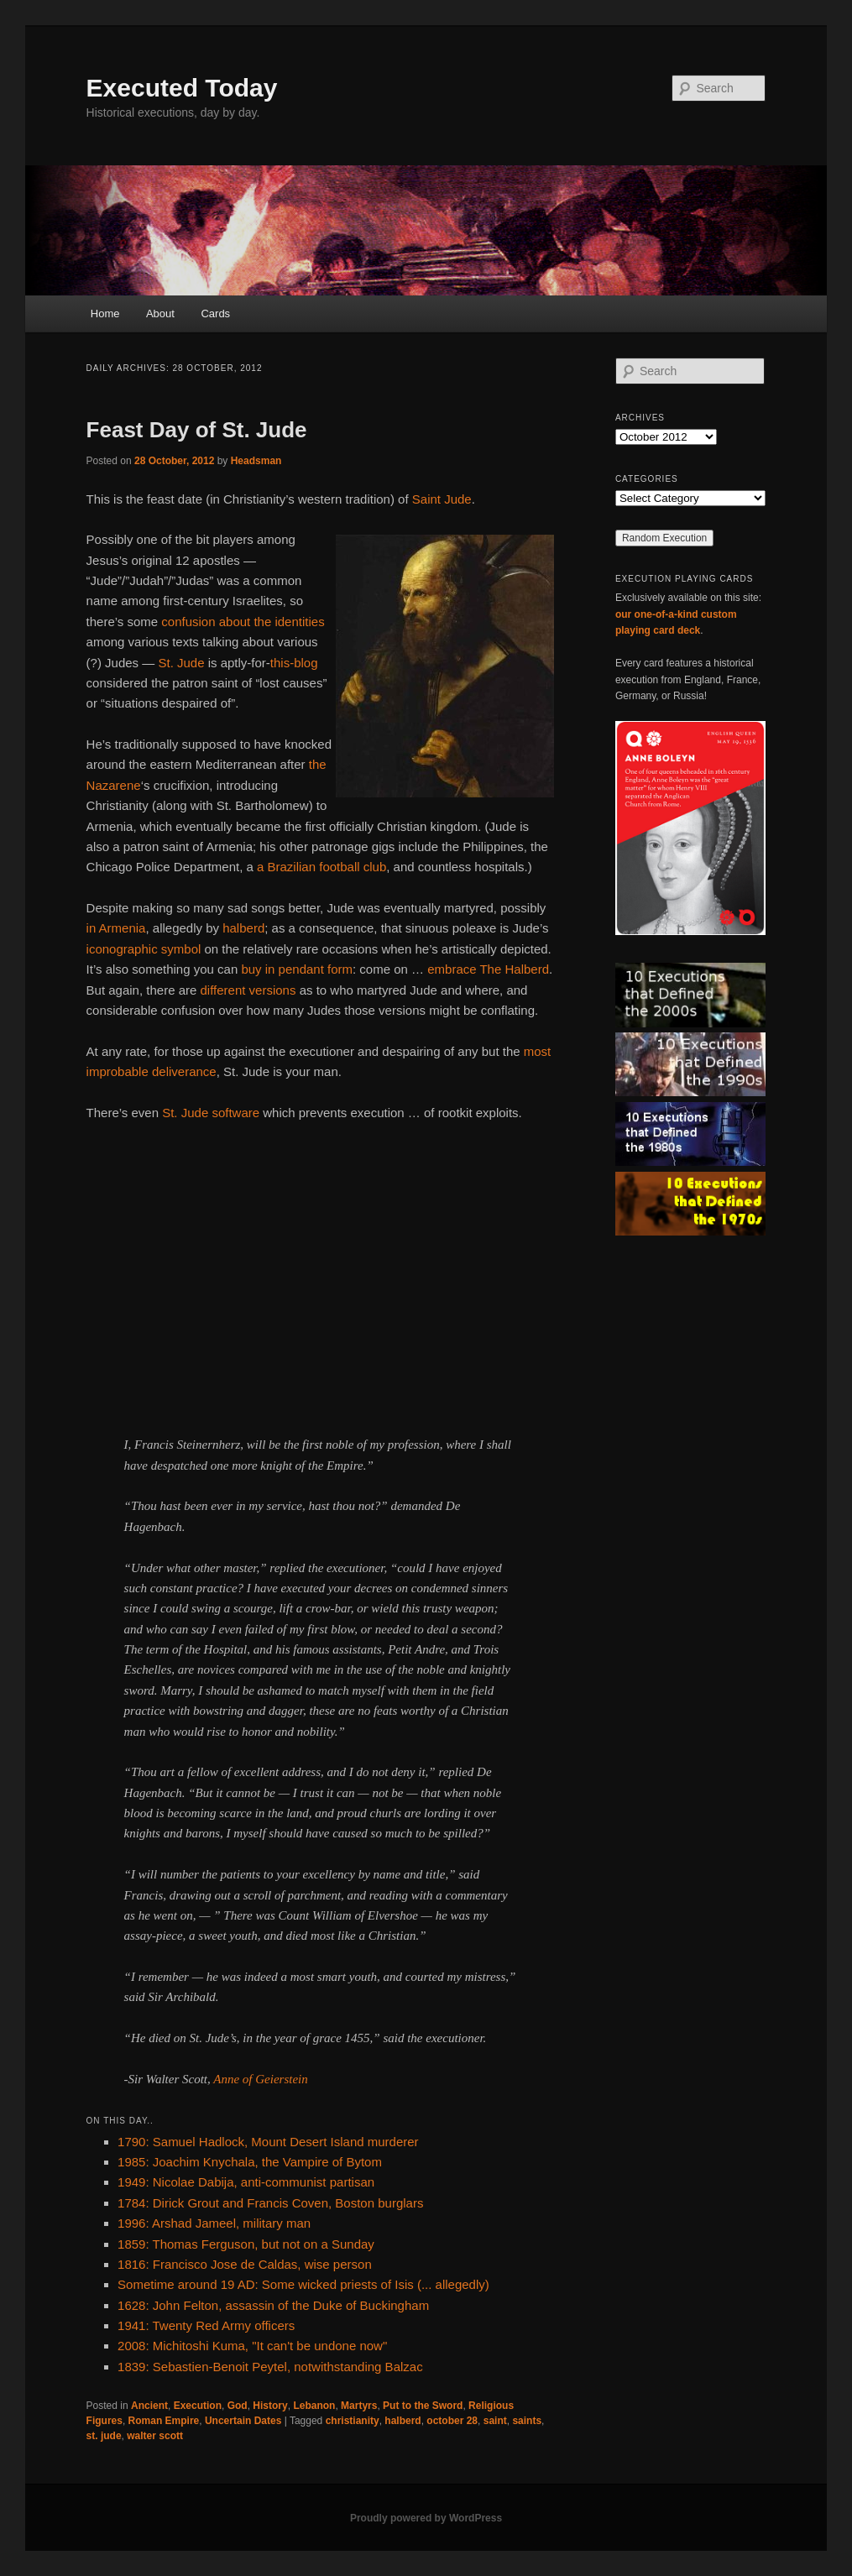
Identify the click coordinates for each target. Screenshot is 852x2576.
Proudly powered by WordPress (426, 2518)
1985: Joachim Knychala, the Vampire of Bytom (250, 2162)
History (270, 2405)
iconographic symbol (143, 949)
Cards (215, 313)
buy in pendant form (297, 969)
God (237, 2405)
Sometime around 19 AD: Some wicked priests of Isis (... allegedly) (303, 2284)
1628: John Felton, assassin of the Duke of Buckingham (273, 2305)
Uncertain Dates (243, 2421)
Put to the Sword (423, 2405)
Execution (198, 2405)
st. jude (104, 2436)
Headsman (256, 461)
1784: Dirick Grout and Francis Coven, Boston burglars (270, 2203)
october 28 (452, 2421)
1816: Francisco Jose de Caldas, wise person (245, 2264)
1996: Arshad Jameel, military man (214, 2223)
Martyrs (359, 2405)
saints (526, 2421)
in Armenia (116, 928)
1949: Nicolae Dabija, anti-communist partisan (246, 2182)
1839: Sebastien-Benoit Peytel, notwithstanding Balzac (270, 2366)
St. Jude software (210, 1112)
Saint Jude (442, 499)
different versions (248, 990)
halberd (243, 928)
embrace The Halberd (488, 969)
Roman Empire (164, 2421)
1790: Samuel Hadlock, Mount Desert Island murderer (268, 2141)
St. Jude (181, 663)
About (160, 313)
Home (105, 313)
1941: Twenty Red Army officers (206, 2325)
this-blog (294, 663)
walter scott (155, 2436)
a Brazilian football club (321, 867)
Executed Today (182, 88)
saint (495, 2421)
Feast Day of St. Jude (196, 429)
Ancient (149, 2405)
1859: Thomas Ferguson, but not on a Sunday (246, 2244)
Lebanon (314, 2405)
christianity (352, 2421)
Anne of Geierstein (260, 2079)
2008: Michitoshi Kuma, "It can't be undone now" (252, 2345)
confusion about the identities (242, 621)
